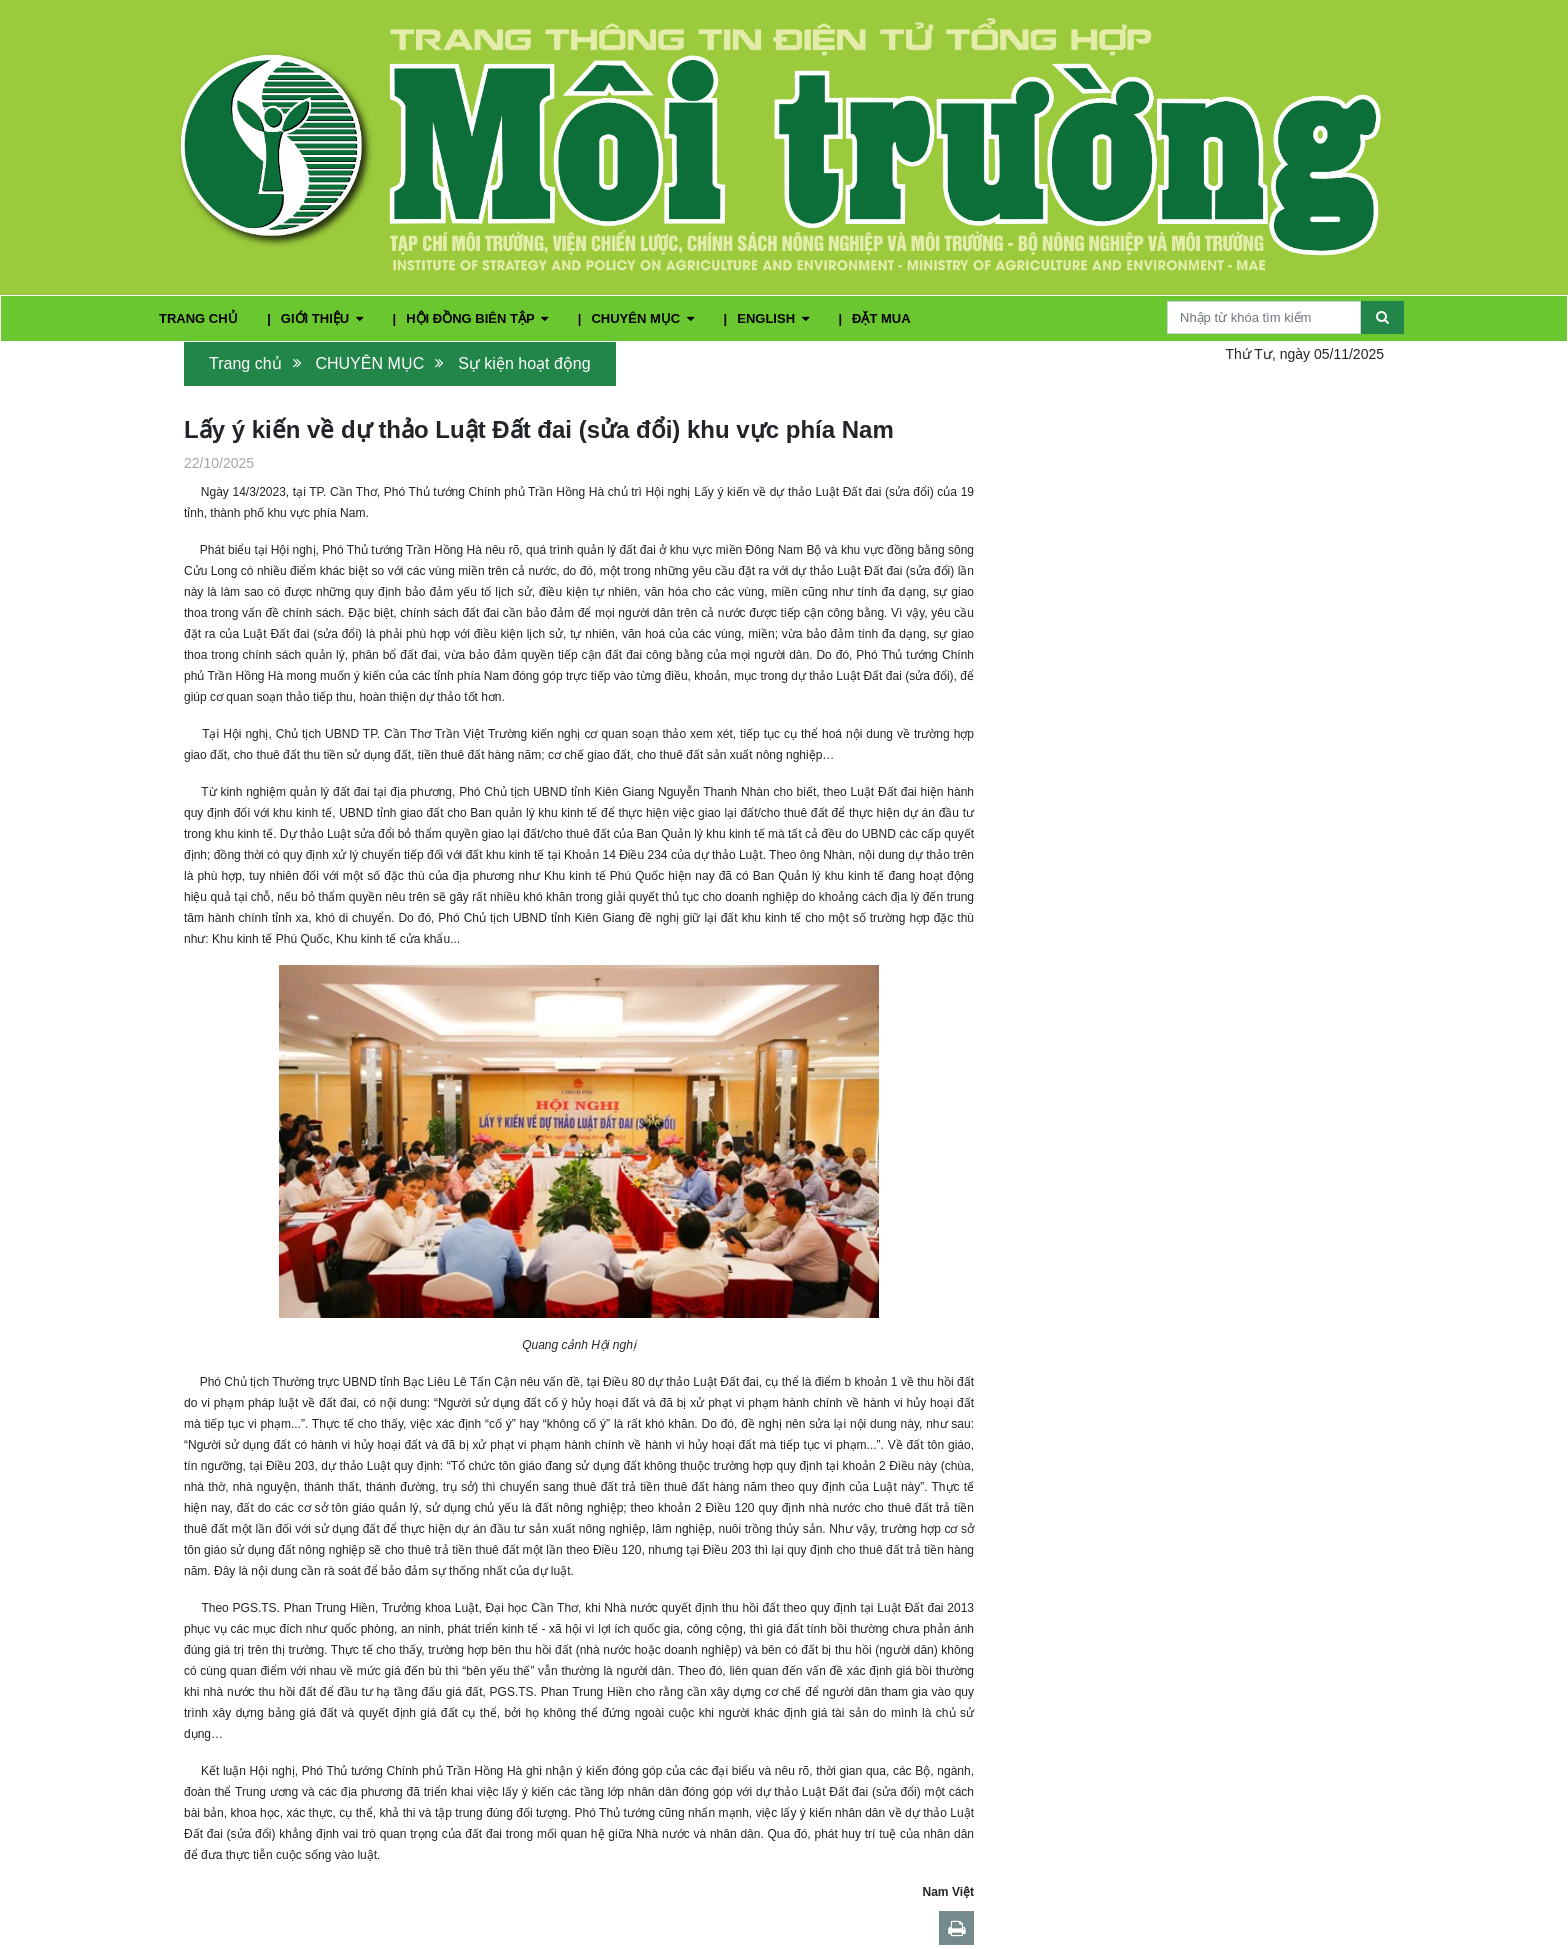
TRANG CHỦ (200, 318)
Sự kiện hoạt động (524, 363)
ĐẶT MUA (881, 318)
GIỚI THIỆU (324, 318)
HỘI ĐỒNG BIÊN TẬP (479, 318)
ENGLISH (774, 318)
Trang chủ (245, 363)
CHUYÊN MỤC (644, 318)
